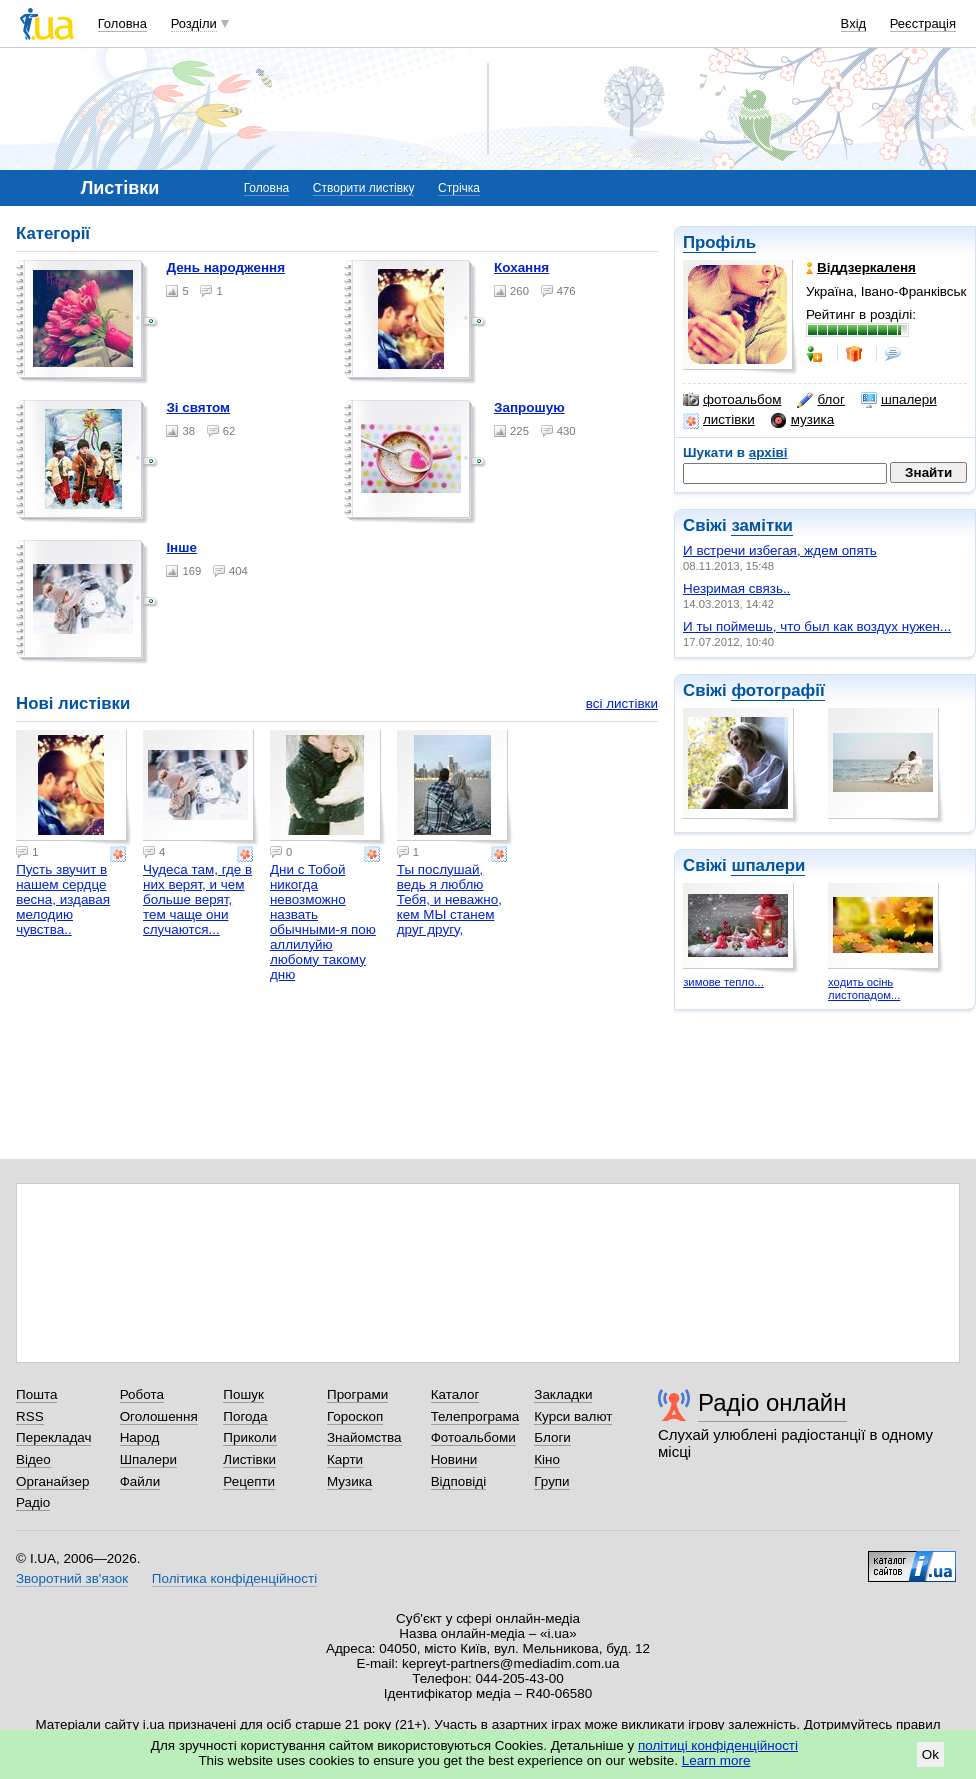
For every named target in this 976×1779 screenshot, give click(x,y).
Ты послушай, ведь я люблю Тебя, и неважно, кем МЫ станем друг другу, (449, 899)
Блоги (552, 1437)
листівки (719, 420)
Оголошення (159, 1416)
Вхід (854, 23)
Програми (357, 1394)
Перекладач (53, 1437)
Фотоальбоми (473, 1437)
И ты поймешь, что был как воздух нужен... (817, 626)
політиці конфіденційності (718, 1745)
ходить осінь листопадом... (864, 988)
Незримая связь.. (736, 588)
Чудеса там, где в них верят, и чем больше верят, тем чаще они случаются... (197, 899)
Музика (349, 1481)
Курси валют (573, 1416)
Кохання (521, 267)
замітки (762, 525)
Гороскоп (355, 1416)
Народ (140, 1437)
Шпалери (148, 1459)
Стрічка (459, 188)
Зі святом (198, 407)
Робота (142, 1394)
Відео (33, 1459)
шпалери (899, 400)
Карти (345, 1459)
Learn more (716, 1760)
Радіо (33, 1502)
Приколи (249, 1437)
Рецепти (249, 1481)
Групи (551, 1481)
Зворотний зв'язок (72, 1578)
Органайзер (52, 1481)
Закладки (563, 1394)
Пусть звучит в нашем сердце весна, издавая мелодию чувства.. (63, 899)
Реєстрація (923, 23)
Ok (930, 1754)
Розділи (194, 23)
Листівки (249, 1459)
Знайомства (364, 1437)
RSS (30, 1416)
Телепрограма (475, 1416)
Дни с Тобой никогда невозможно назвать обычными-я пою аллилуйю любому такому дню (323, 922)
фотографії (777, 690)
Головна (122, 23)
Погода (245, 1416)
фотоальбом (732, 400)
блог (820, 400)
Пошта (36, 1394)
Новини (454, 1459)
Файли (140, 1481)
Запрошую (529, 407)
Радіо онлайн (772, 1402)
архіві (768, 452)
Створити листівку (364, 188)
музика (802, 420)
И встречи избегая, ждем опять (780, 550)
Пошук (243, 1394)
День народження (225, 267)
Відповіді (459, 1481)
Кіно (547, 1459)
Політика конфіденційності (234, 1578)
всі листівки (622, 703)
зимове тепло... (723, 982)
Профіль (719, 242)
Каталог (455, 1394)
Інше (181, 547)
